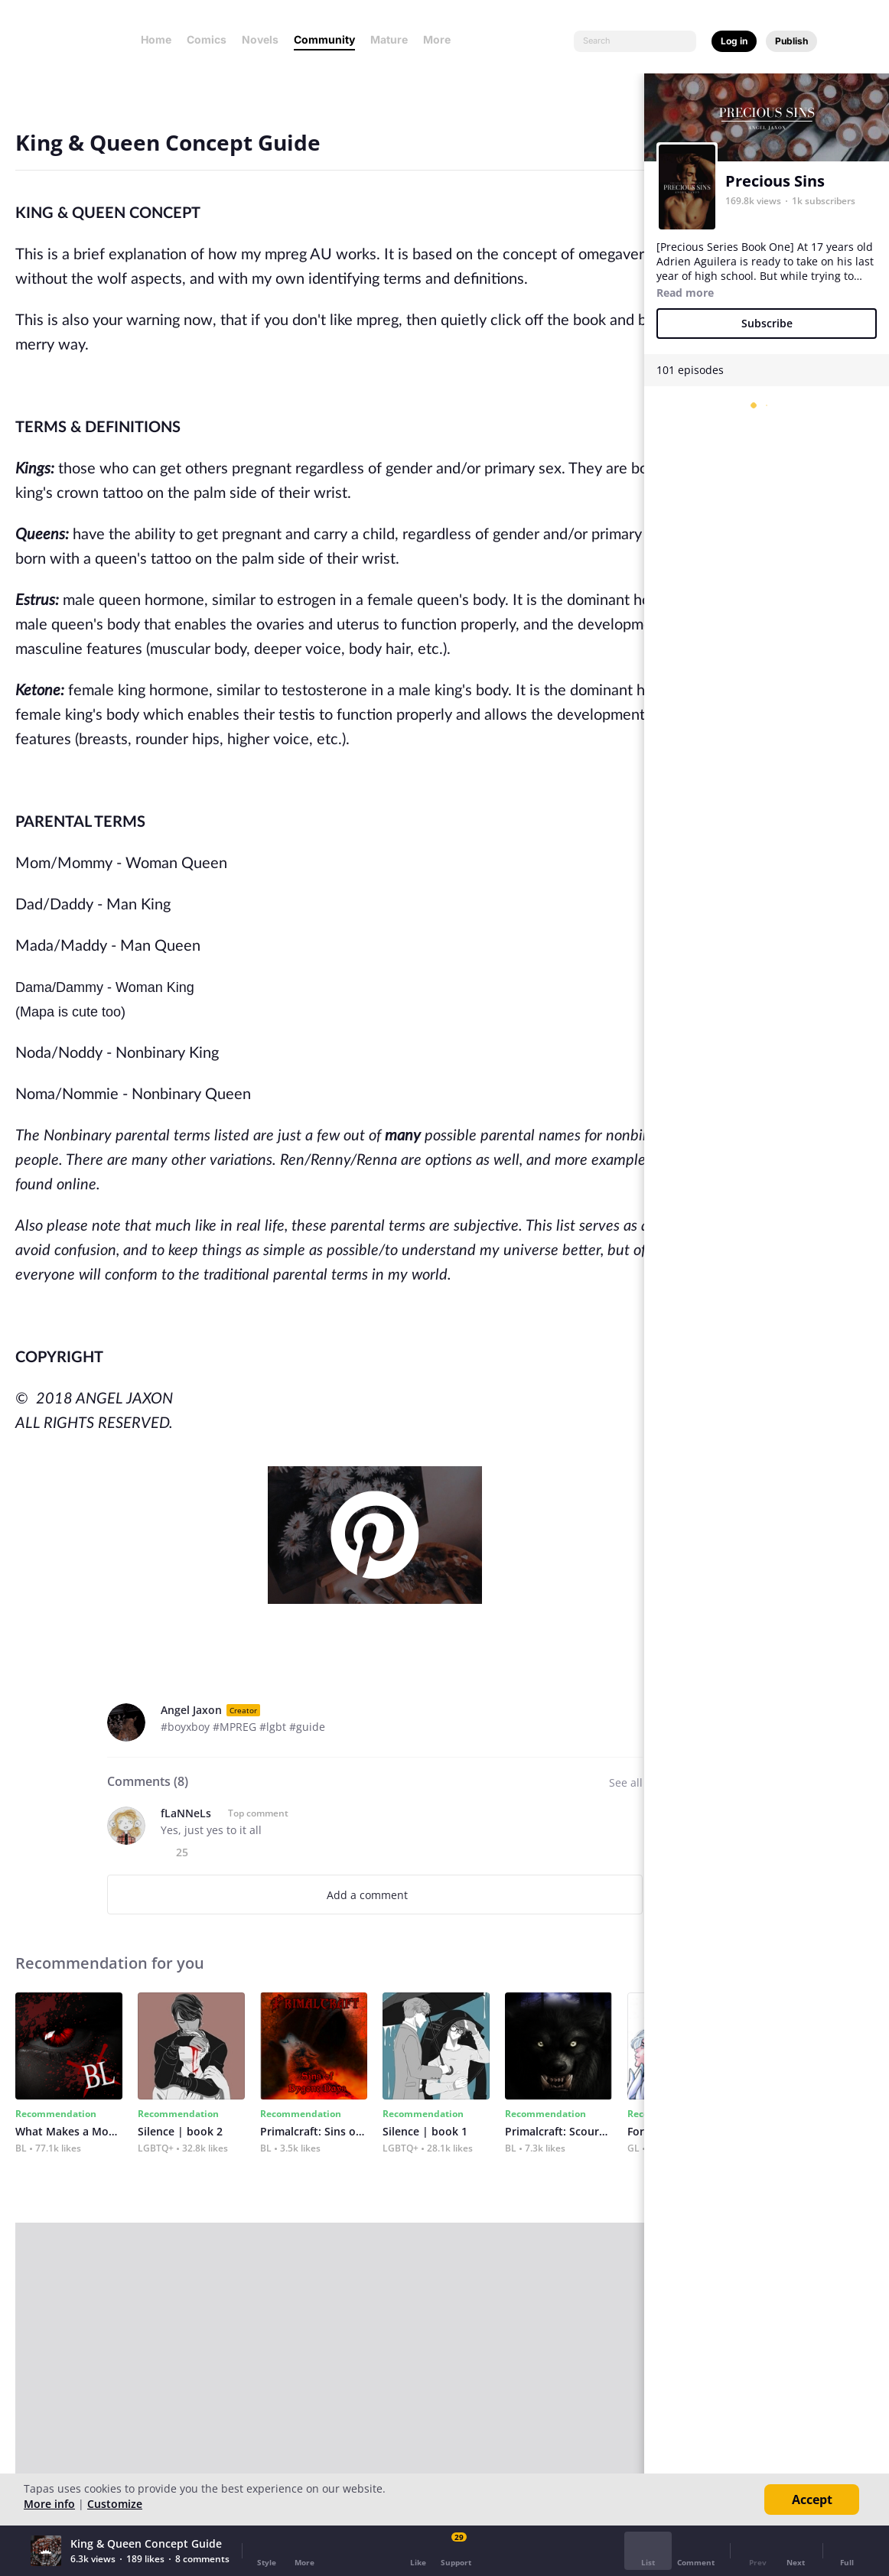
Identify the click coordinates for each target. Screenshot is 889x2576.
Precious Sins (775, 181)
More (441, 39)
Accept (812, 2499)
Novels (260, 39)
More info (49, 2503)
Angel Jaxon (191, 1709)
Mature (389, 39)
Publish (791, 41)
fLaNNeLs (186, 1813)
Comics (206, 39)
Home (156, 39)
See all (626, 1782)
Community (324, 39)
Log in (734, 41)
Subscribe (767, 323)
